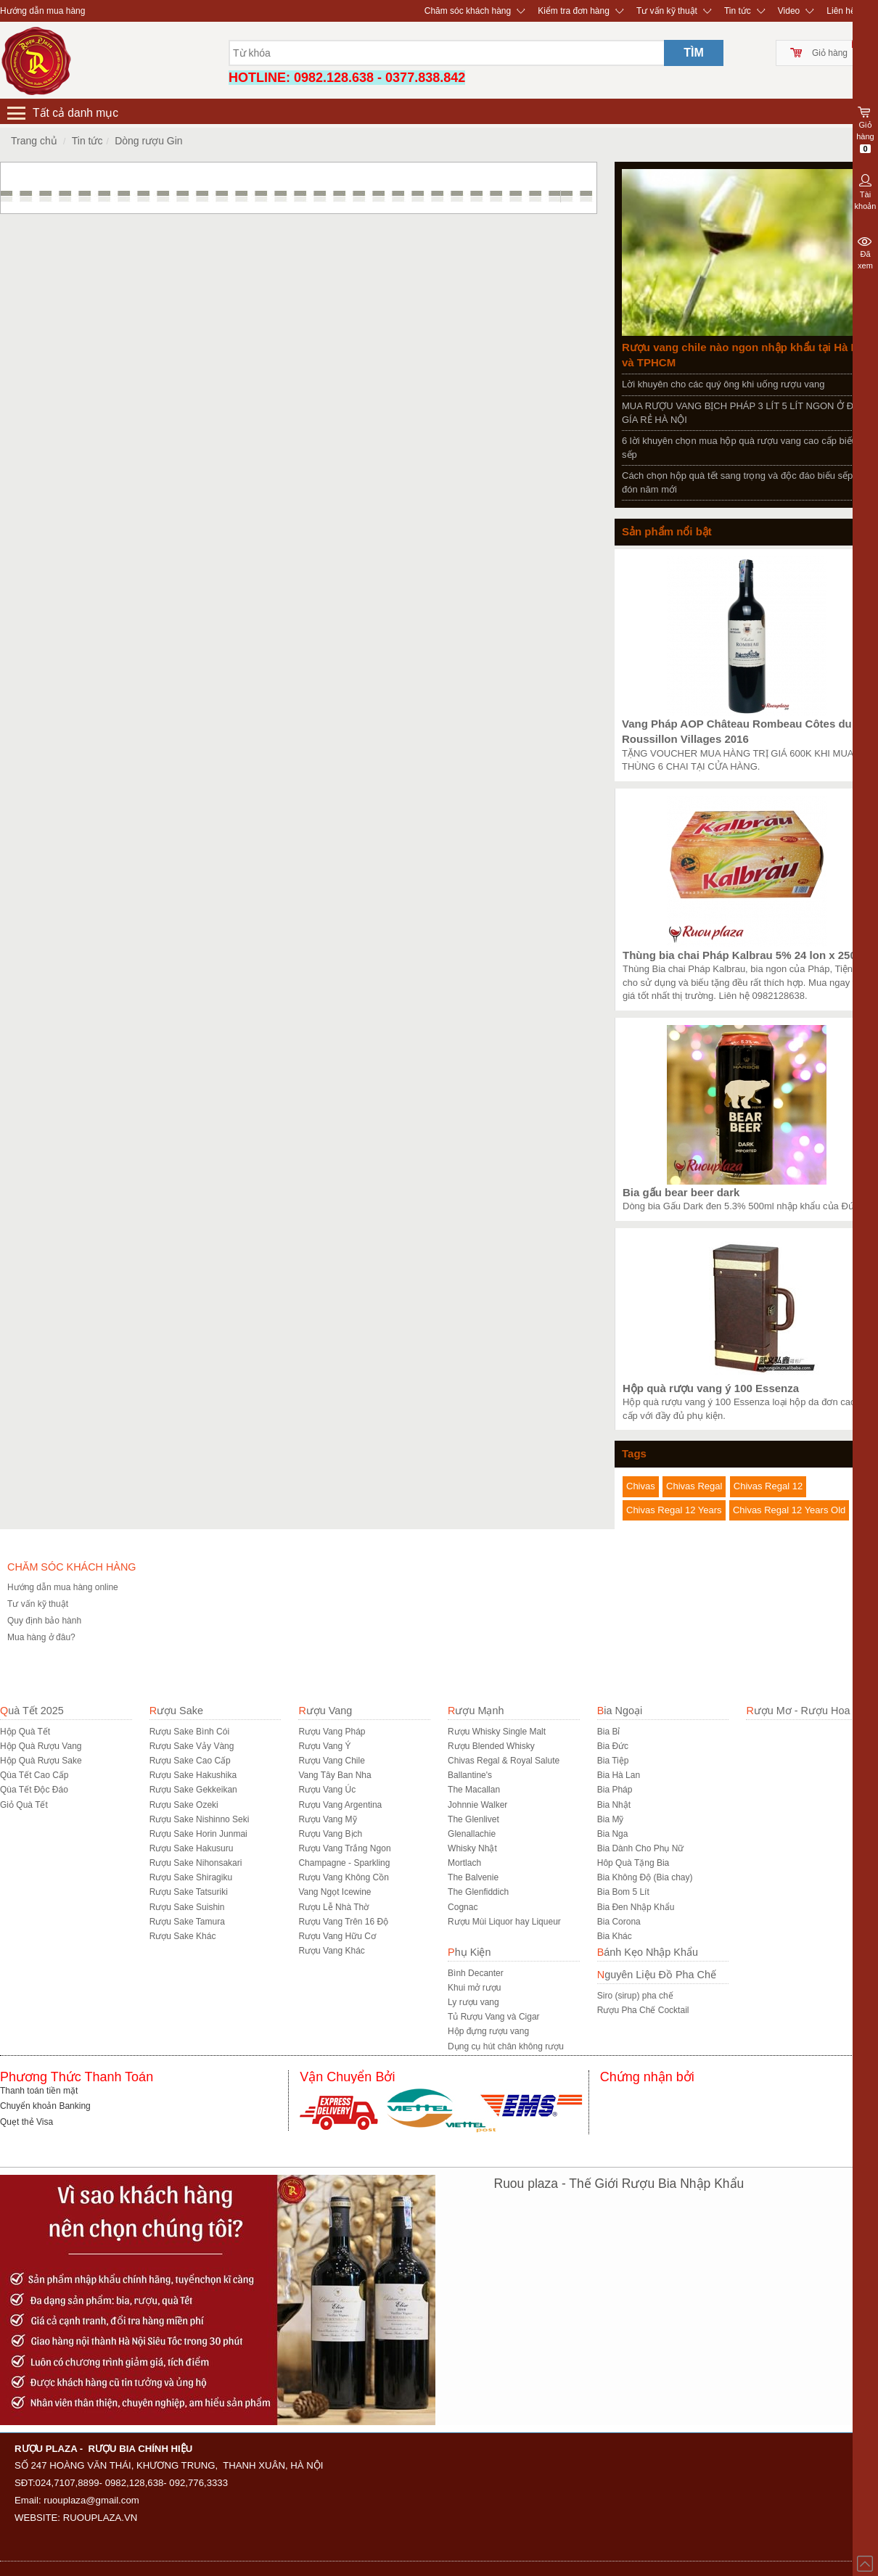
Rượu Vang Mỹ (327, 1819)
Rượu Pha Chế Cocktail (643, 2010)
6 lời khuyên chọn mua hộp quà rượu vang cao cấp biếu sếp (739, 447)
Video (789, 11)
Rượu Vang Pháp (331, 1732)
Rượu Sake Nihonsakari (195, 1863)
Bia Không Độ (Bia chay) (645, 1877)
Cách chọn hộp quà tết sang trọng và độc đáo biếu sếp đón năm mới (737, 482)
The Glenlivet (473, 1819)
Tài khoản (865, 190)
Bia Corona (619, 1922)
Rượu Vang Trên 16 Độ (343, 1922)
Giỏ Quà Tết (24, 1805)
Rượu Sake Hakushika (193, 1775)
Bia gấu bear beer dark (681, 1192)
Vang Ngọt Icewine (334, 1892)
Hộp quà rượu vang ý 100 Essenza (711, 1388)
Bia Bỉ (608, 1732)
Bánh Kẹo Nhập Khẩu (647, 1952)
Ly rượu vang (473, 2002)
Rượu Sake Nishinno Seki (199, 1819)
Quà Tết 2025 (32, 1710)
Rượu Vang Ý (324, 1746)
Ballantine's (470, 1775)
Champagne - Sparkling (344, 1863)
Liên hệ (841, 11)
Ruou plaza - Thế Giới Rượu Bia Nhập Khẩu (619, 2183)
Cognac (462, 1907)
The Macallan (474, 1790)
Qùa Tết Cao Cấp (34, 1775)
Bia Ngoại (619, 1710)
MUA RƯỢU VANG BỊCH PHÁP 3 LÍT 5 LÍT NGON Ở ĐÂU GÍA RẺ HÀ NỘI (744, 412)
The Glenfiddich (478, 1892)
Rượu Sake (176, 1710)
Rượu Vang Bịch (330, 1834)
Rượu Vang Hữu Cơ (336, 1936)
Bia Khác (614, 1936)
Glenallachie (472, 1834)
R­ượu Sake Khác (182, 1936)
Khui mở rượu (474, 1988)
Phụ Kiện (469, 1952)
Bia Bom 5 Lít (623, 1892)
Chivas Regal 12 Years (674, 1510)
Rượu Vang (325, 1710)
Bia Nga (612, 1834)
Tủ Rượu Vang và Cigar (494, 2017)
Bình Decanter (476, 1973)
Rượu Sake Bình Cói (189, 1732)
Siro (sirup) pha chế (635, 1996)
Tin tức (737, 11)
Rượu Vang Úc (327, 1790)
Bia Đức (612, 1746)
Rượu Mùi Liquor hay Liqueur (504, 1922)
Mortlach (464, 1863)
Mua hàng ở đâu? (41, 1637)
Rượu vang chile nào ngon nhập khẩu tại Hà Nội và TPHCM (745, 355)
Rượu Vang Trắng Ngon (344, 1848)
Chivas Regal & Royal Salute (503, 1761)
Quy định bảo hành (44, 1621)
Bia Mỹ (610, 1819)
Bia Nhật (614, 1805)
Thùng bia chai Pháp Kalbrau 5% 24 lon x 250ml (746, 955)
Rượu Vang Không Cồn (343, 1877)
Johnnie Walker (477, 1805)
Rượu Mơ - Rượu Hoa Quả (809, 1710)
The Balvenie (473, 1877)
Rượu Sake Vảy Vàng (191, 1746)
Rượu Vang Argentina (340, 1805)
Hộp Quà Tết (25, 1732)
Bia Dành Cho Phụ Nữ (640, 1848)
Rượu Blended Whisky (491, 1746)
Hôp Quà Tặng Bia (633, 1863)
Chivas (640, 1486)
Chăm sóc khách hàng (467, 11)
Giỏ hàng (830, 53)
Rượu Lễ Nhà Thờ (333, 1907)
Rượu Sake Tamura (187, 1922)
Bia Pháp (615, 1790)
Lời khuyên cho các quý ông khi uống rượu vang (723, 384)
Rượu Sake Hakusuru (191, 1848)
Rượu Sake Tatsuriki (188, 1892)
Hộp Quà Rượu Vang (41, 1746)
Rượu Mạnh (476, 1710)
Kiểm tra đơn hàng (574, 11)
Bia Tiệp (613, 1761)
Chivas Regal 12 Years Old (789, 1510)
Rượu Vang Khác (331, 1951)
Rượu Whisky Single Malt (497, 1732)
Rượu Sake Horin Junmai (198, 1834)
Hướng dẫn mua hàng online (62, 1587)
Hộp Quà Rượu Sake (41, 1761)
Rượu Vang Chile (331, 1761)
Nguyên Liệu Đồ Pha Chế (656, 1974)
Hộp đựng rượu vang (488, 2031)
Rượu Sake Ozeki (183, 1805)
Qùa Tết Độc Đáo (34, 1790)
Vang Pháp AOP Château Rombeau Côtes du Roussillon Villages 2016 (737, 731)
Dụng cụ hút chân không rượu (506, 2046)
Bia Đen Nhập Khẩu (636, 1907)
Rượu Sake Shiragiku (190, 1877)
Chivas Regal (694, 1486)
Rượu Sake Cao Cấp (190, 1761)
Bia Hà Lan (618, 1775)
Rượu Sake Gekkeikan (193, 1790)
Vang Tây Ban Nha (334, 1775)
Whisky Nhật (472, 1848)
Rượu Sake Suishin (187, 1907)
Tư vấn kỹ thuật (666, 11)
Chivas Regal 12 (768, 1486)
